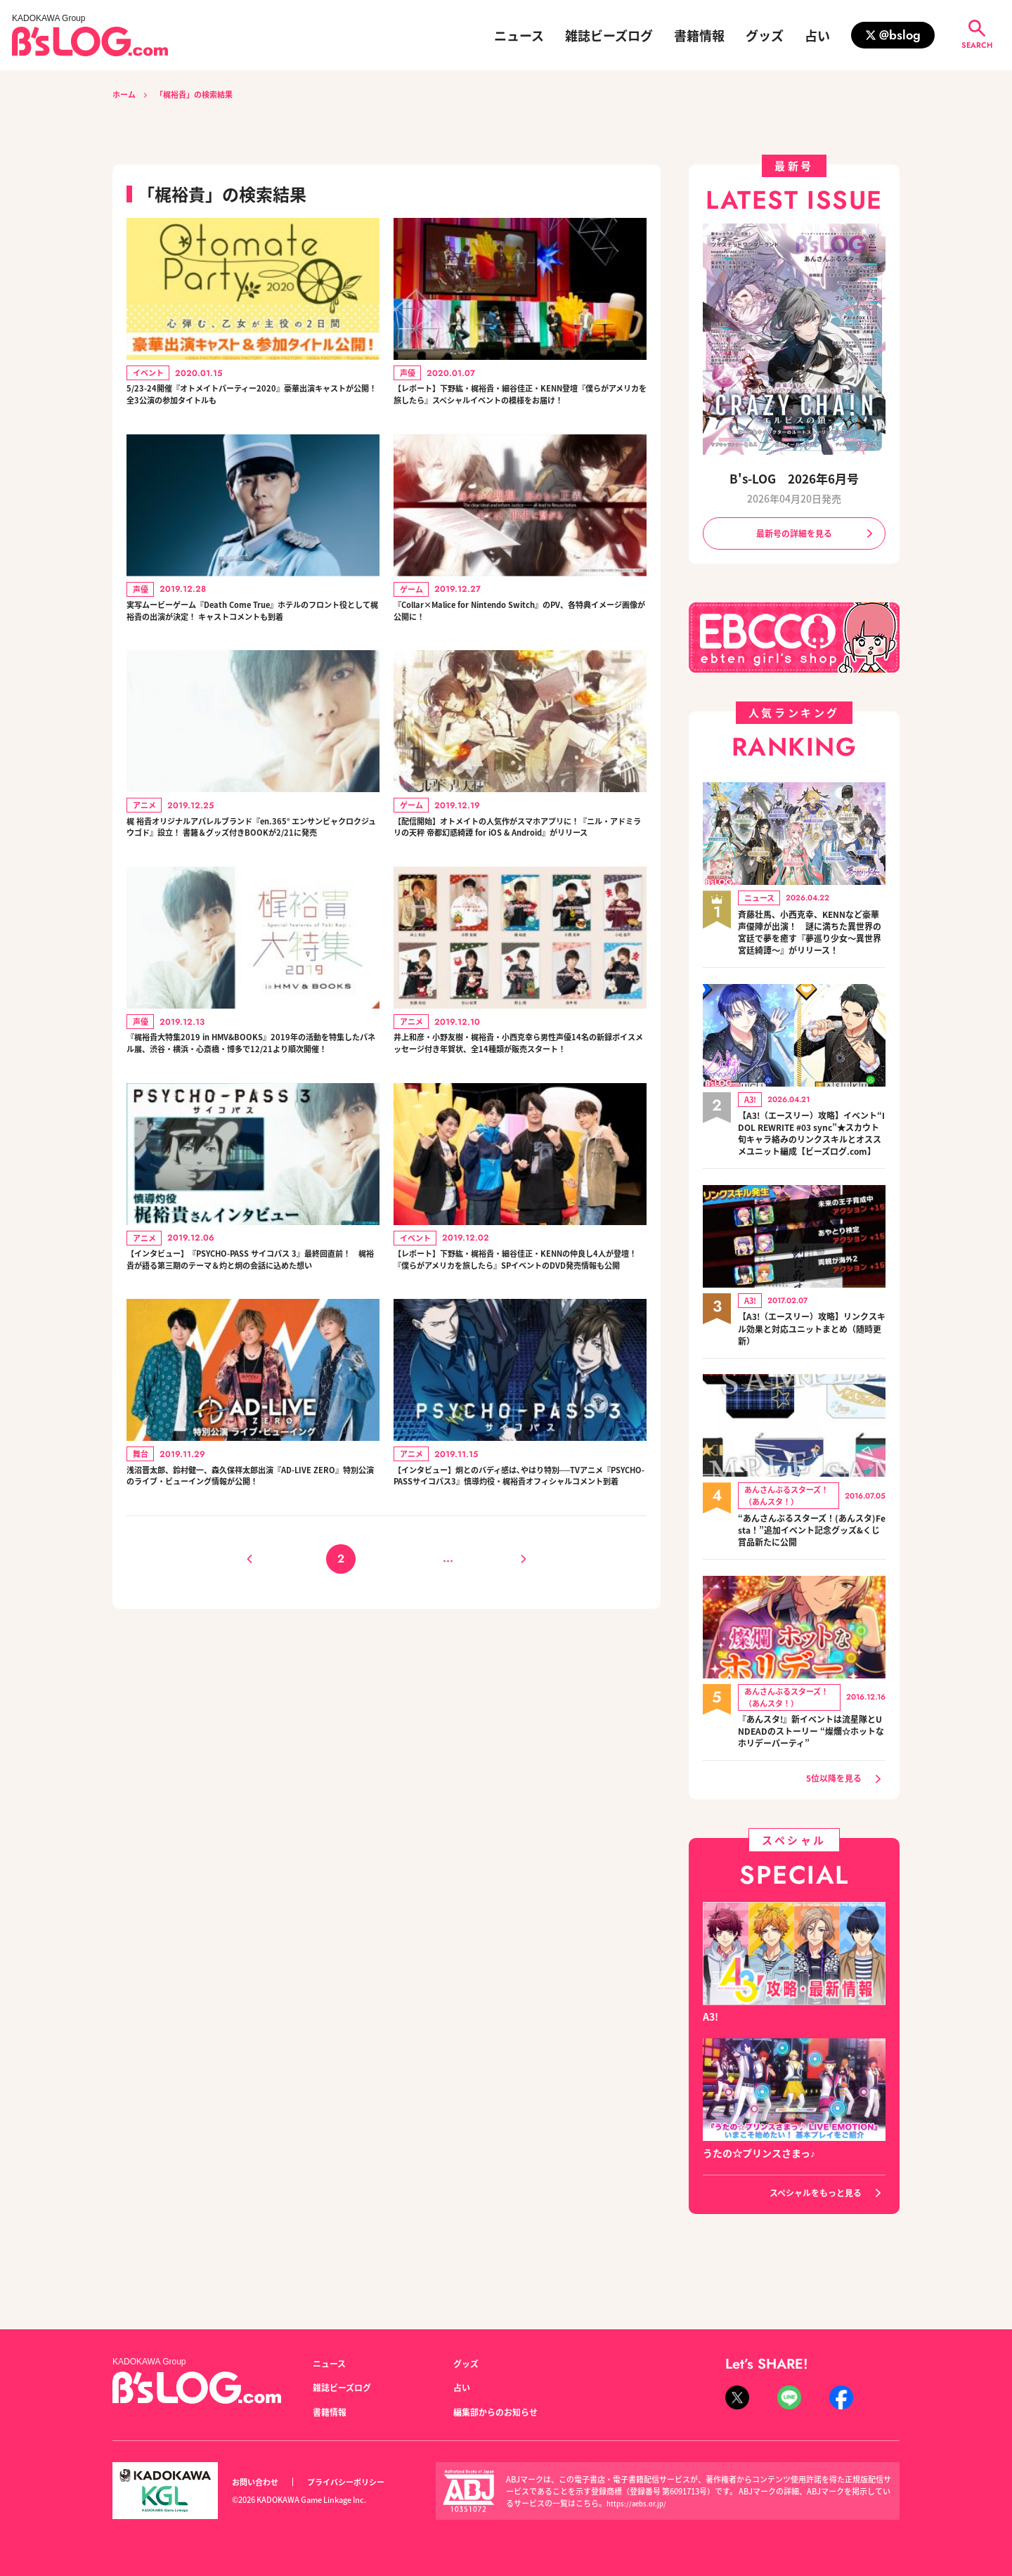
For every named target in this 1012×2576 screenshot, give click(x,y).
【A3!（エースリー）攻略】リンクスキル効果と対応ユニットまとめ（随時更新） (811, 1369)
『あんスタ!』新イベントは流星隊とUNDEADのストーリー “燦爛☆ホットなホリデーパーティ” (811, 1775)
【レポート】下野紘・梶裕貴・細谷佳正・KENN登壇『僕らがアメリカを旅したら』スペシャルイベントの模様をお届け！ (517, 408)
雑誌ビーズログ (609, 35)
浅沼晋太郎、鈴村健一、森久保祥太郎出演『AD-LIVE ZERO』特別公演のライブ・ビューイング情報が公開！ (252, 1628)
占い (817, 35)
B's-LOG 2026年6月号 (794, 477)
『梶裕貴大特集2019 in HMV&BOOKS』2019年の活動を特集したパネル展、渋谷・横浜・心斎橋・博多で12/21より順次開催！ (252, 1140)
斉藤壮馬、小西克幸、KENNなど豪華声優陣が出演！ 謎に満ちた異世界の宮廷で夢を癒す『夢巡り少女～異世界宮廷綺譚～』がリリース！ (811, 945)
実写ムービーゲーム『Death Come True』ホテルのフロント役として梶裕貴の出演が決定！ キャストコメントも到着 (252, 652)
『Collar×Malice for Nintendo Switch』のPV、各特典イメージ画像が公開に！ (520, 644)
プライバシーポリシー (361, 2482)
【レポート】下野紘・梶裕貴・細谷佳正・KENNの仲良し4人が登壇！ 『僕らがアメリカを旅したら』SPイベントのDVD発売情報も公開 (520, 1384)
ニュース (519, 35)
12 (473, 1724)
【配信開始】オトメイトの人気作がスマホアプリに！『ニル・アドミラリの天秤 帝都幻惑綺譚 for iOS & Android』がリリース (520, 896)
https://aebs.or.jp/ (639, 2503)
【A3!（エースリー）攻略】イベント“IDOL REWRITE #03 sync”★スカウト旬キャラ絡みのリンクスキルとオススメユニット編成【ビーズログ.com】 (811, 1164)
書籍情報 (699, 35)
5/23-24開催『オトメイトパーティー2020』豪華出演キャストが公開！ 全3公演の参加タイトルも (249, 400)
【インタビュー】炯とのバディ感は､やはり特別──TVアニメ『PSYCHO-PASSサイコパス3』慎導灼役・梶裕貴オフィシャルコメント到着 (520, 1628)
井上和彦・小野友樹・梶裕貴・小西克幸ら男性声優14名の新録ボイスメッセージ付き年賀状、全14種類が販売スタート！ (519, 1140)
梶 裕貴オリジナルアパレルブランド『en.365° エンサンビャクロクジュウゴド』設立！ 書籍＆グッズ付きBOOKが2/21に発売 (251, 896)
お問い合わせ (259, 2482)
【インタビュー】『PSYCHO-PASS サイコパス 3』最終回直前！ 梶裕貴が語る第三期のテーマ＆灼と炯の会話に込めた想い (247, 1384)
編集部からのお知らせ (502, 2412)
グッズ (765, 35)
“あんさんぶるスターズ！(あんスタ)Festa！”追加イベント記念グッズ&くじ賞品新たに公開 (811, 1572)
